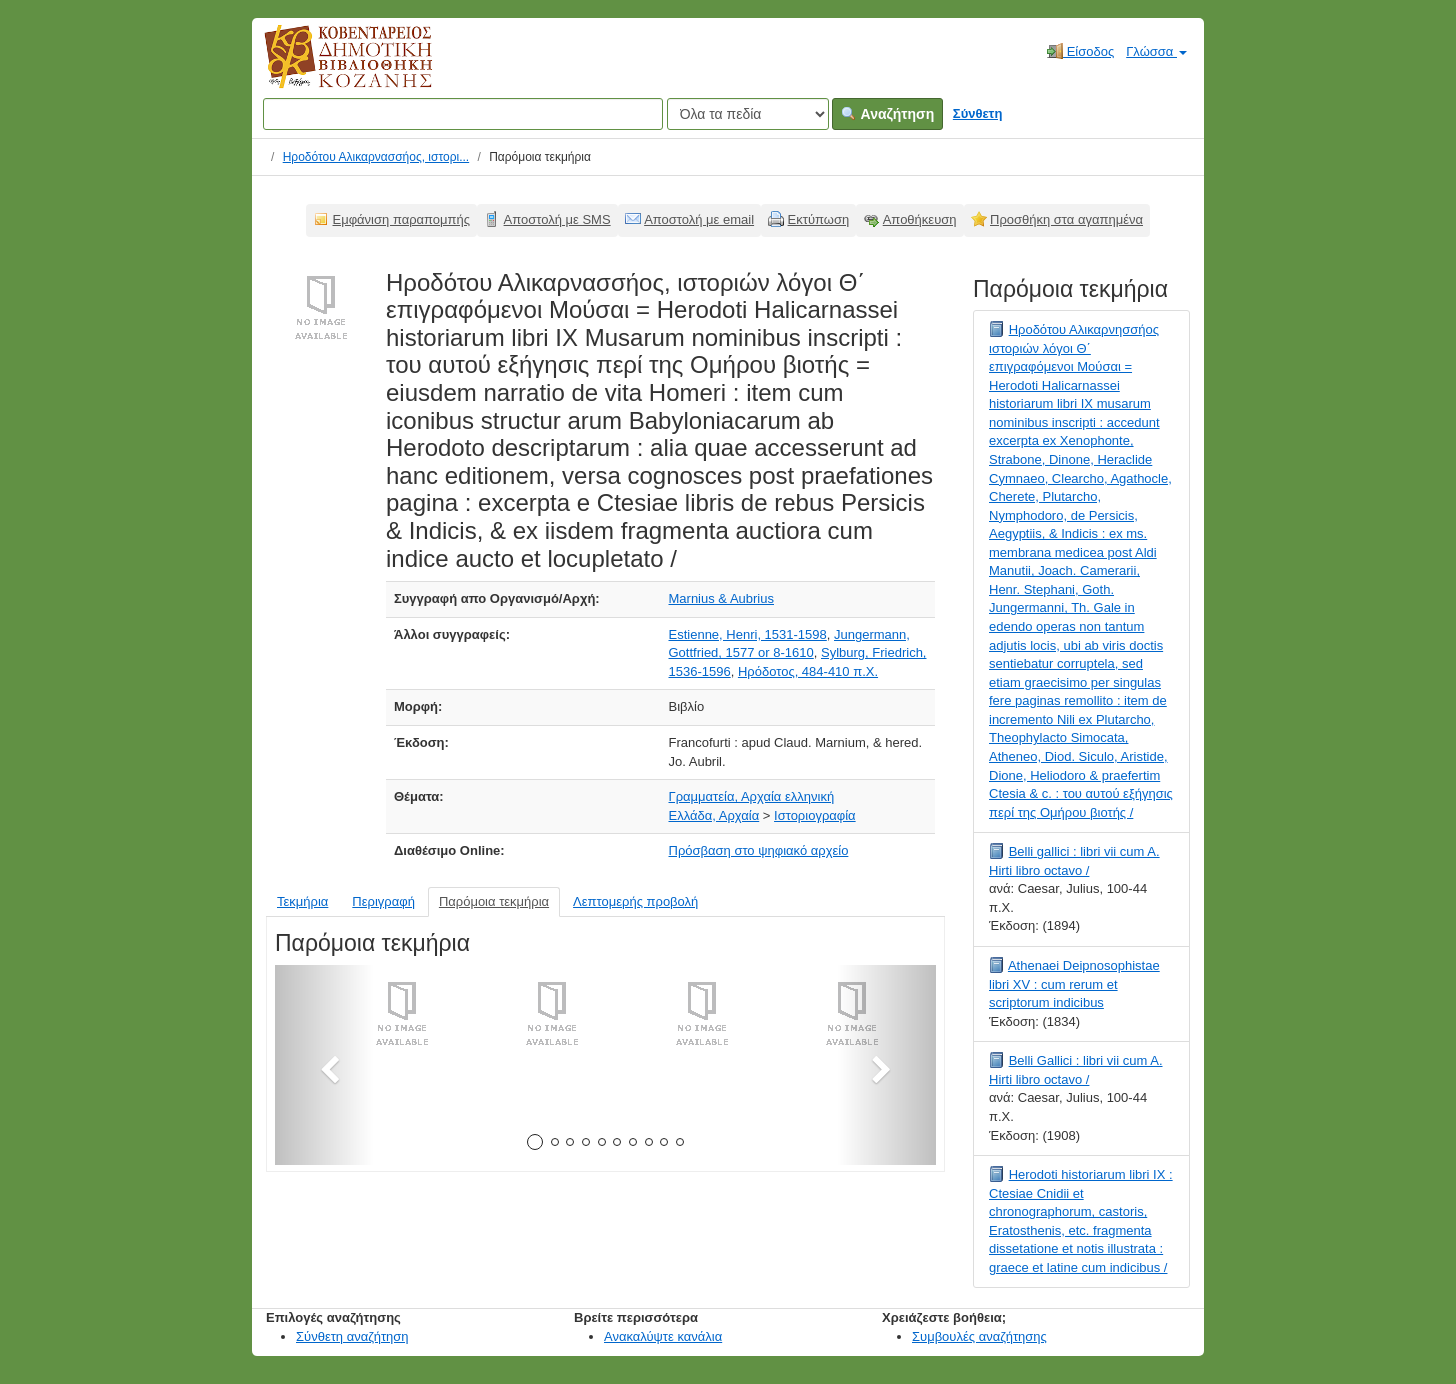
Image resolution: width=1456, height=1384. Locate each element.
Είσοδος (1080, 51)
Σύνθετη (978, 113)
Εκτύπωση (819, 219)
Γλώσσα (1156, 51)
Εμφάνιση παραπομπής (402, 219)
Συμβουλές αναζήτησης (979, 1336)
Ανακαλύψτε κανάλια (663, 1336)
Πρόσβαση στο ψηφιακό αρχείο (759, 850)
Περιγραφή (383, 901)
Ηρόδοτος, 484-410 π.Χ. (808, 671)
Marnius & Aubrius (722, 598)
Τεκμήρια (302, 901)
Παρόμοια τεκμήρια (494, 901)
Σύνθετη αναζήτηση (352, 1336)
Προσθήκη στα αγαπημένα (1066, 219)
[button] (324, 1065)
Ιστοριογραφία (815, 815)
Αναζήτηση (887, 114)
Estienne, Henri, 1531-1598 (748, 634)
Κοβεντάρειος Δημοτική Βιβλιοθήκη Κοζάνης (329, 68)
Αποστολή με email (699, 219)
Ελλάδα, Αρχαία (714, 815)
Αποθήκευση (920, 219)
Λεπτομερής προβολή (635, 901)
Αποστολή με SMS (557, 219)
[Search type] (748, 114)
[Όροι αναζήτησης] (463, 114)
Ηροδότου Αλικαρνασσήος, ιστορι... (376, 157)
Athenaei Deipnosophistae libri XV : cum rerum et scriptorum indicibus (1074, 984)
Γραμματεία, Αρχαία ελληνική (752, 796)
